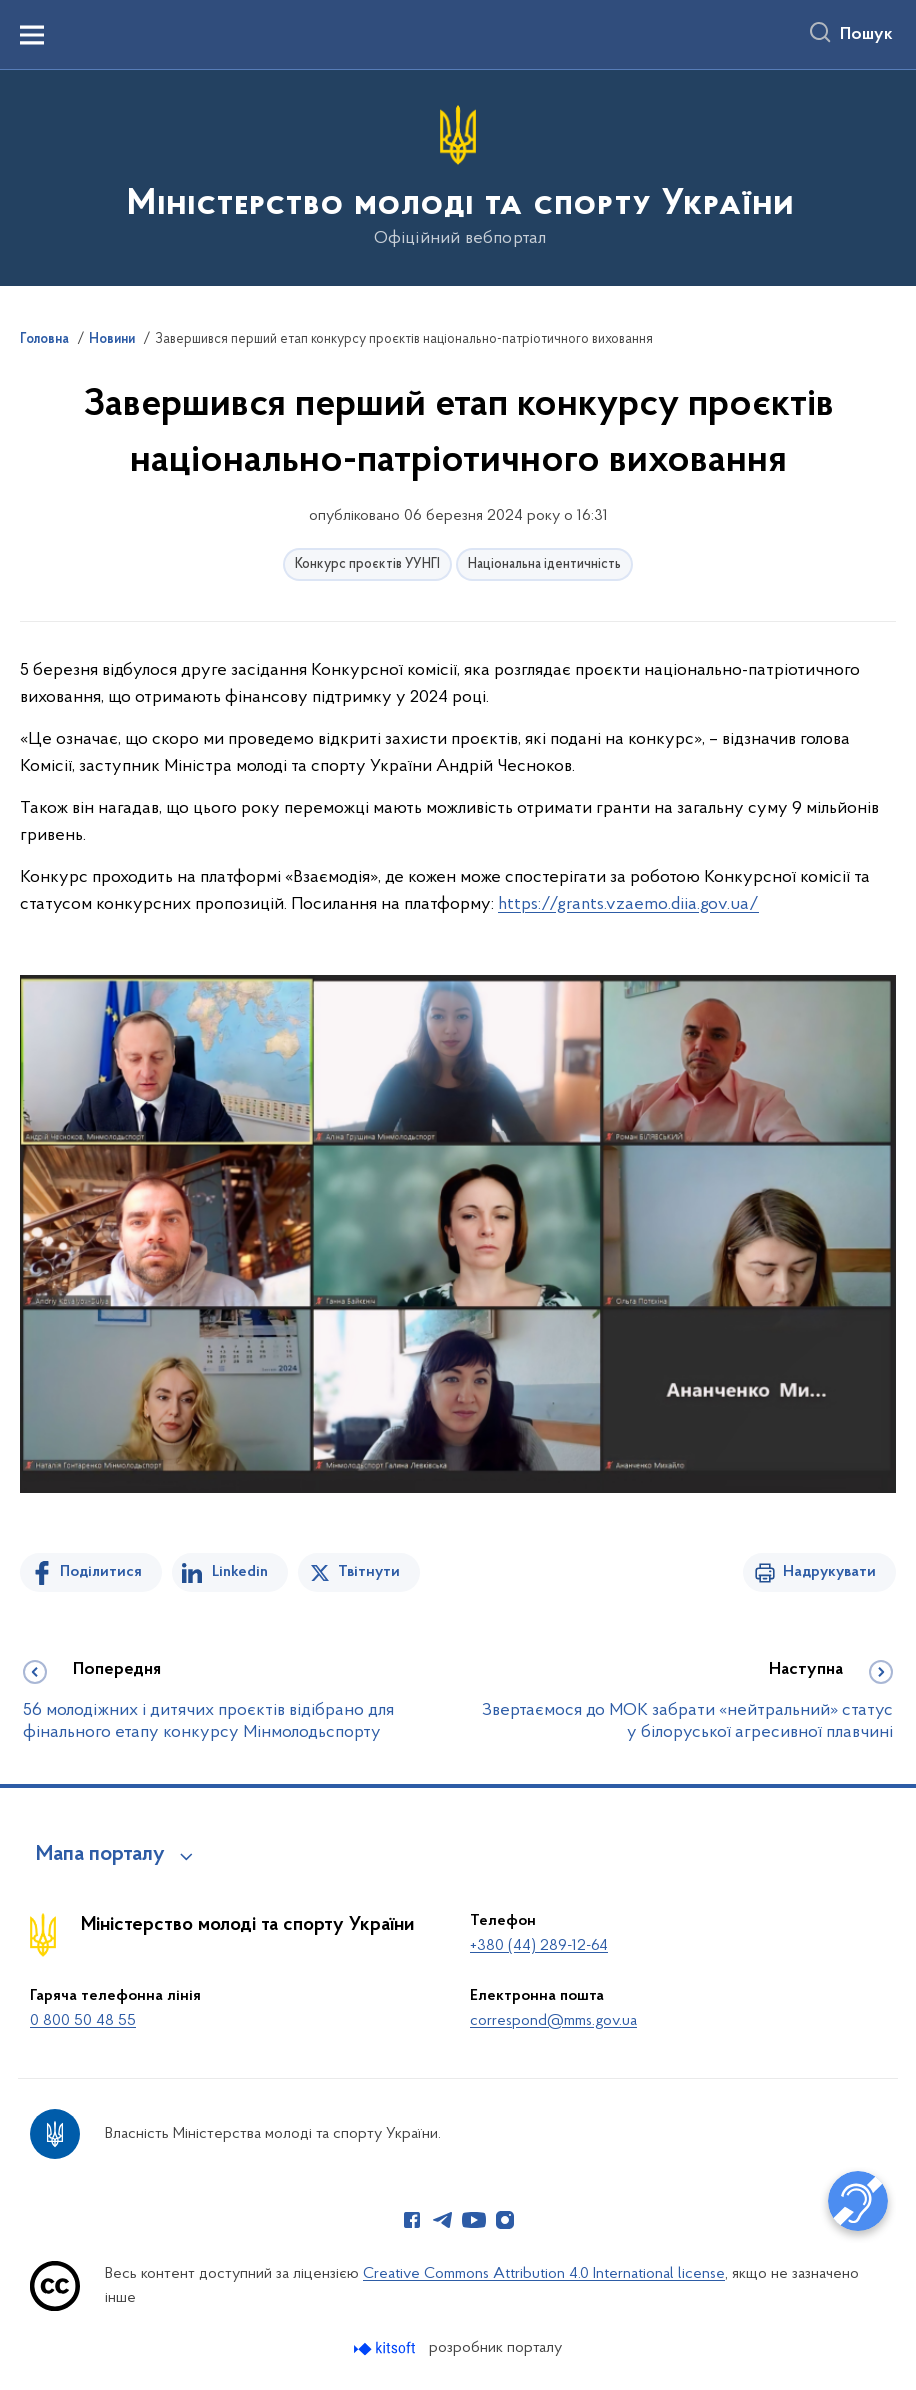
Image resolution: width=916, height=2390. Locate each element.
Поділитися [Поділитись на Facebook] (101, 1572)
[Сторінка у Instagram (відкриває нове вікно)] (505, 2220)
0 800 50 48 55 (83, 2021)
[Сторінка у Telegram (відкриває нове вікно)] (443, 2220)
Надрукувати (829, 1572)
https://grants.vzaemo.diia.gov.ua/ (628, 904)
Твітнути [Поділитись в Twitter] (369, 1572)
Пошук (866, 35)
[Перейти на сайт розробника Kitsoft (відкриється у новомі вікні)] (386, 2348)
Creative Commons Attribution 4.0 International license (544, 2274)
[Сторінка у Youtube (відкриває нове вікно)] (474, 2220)
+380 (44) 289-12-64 (539, 1946)
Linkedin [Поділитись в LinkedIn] (240, 1572)
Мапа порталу (100, 1855)
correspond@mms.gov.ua (553, 2021)
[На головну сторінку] (458, 176)
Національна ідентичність (544, 564)
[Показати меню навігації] (32, 35)
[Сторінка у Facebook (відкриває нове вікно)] (412, 2220)
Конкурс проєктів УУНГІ (367, 564)
